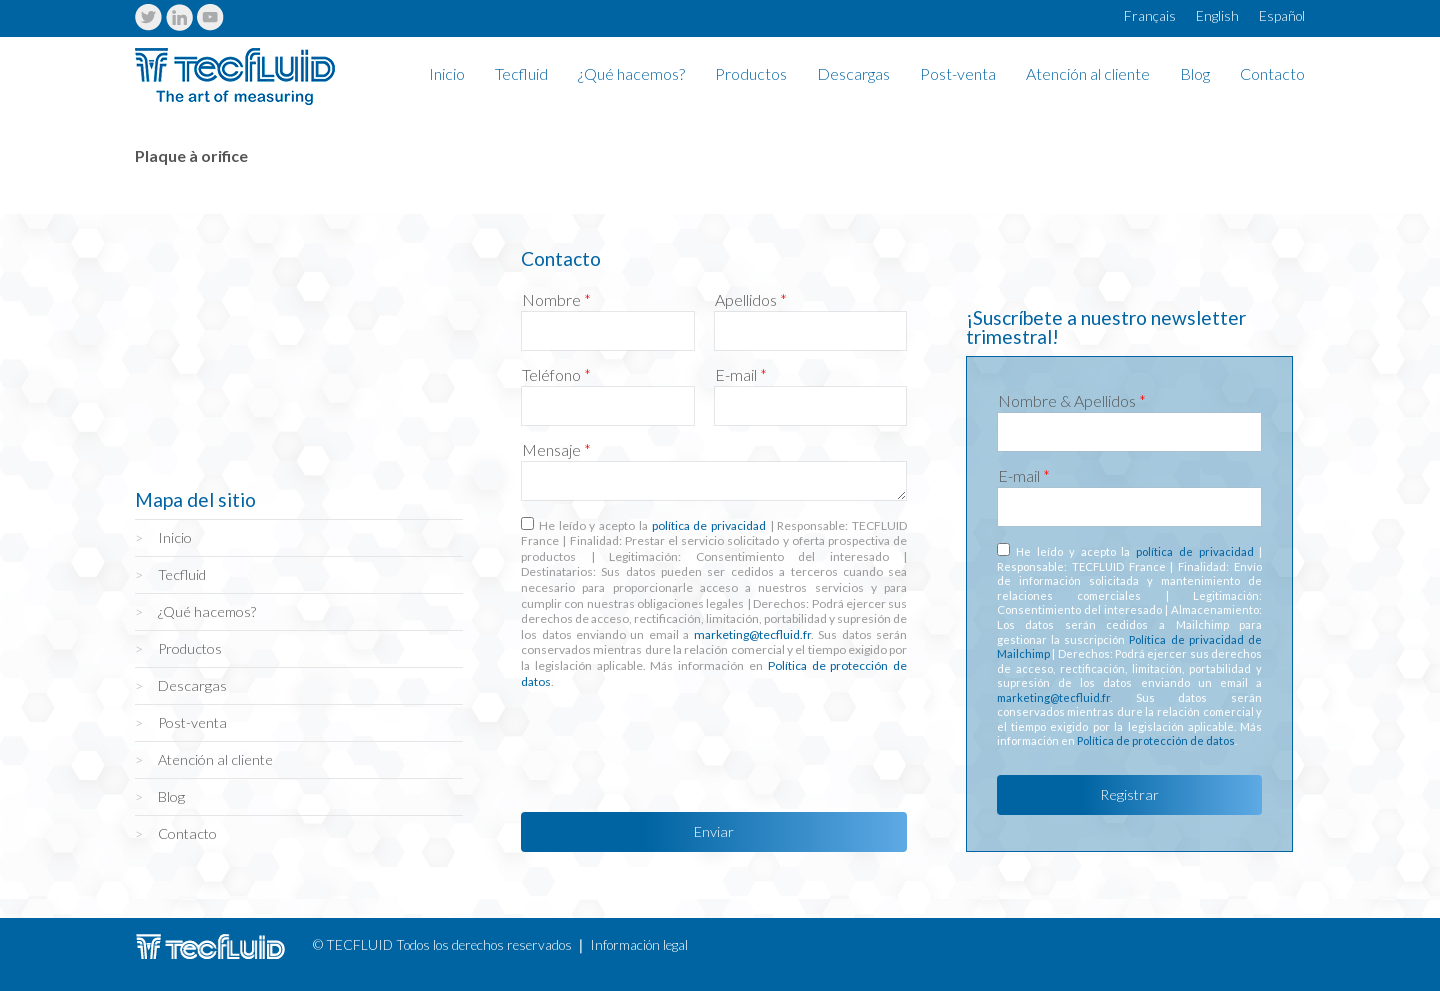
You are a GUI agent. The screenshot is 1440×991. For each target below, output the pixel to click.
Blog (1195, 74)
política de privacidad (709, 525)
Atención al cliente (1088, 74)
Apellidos (751, 300)
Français (1150, 16)
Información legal (639, 945)
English (1217, 16)
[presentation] (673, 745)
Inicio (447, 74)
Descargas (853, 74)
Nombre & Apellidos (1072, 401)
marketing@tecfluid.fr (752, 634)
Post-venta (958, 74)
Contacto (1272, 74)
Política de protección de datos (1156, 740)
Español (1282, 16)
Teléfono (556, 375)
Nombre (556, 300)
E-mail (741, 375)
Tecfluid (521, 74)
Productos (751, 74)
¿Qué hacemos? (631, 74)
